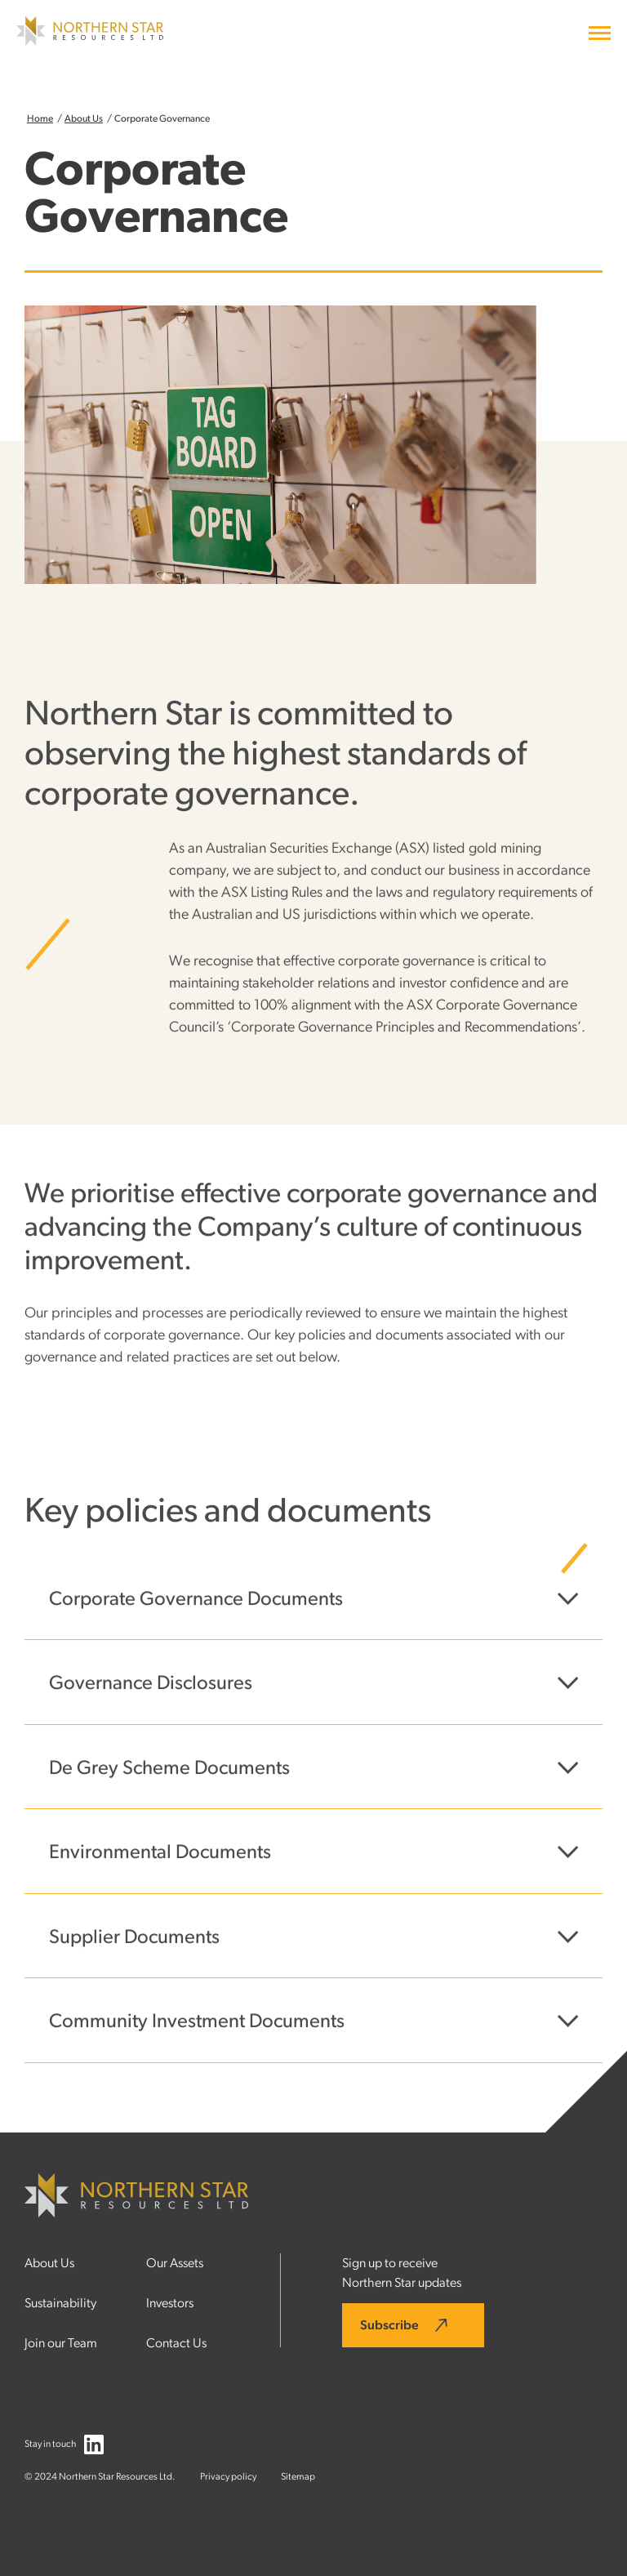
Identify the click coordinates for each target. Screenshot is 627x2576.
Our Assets (174, 2263)
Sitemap (298, 2476)
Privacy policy (228, 2476)
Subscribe (389, 2325)
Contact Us (176, 2343)
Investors (169, 2303)
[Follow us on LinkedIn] (94, 2448)
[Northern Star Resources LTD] (89, 41)
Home (40, 118)
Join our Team (60, 2343)
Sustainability (60, 2303)
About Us (83, 118)
